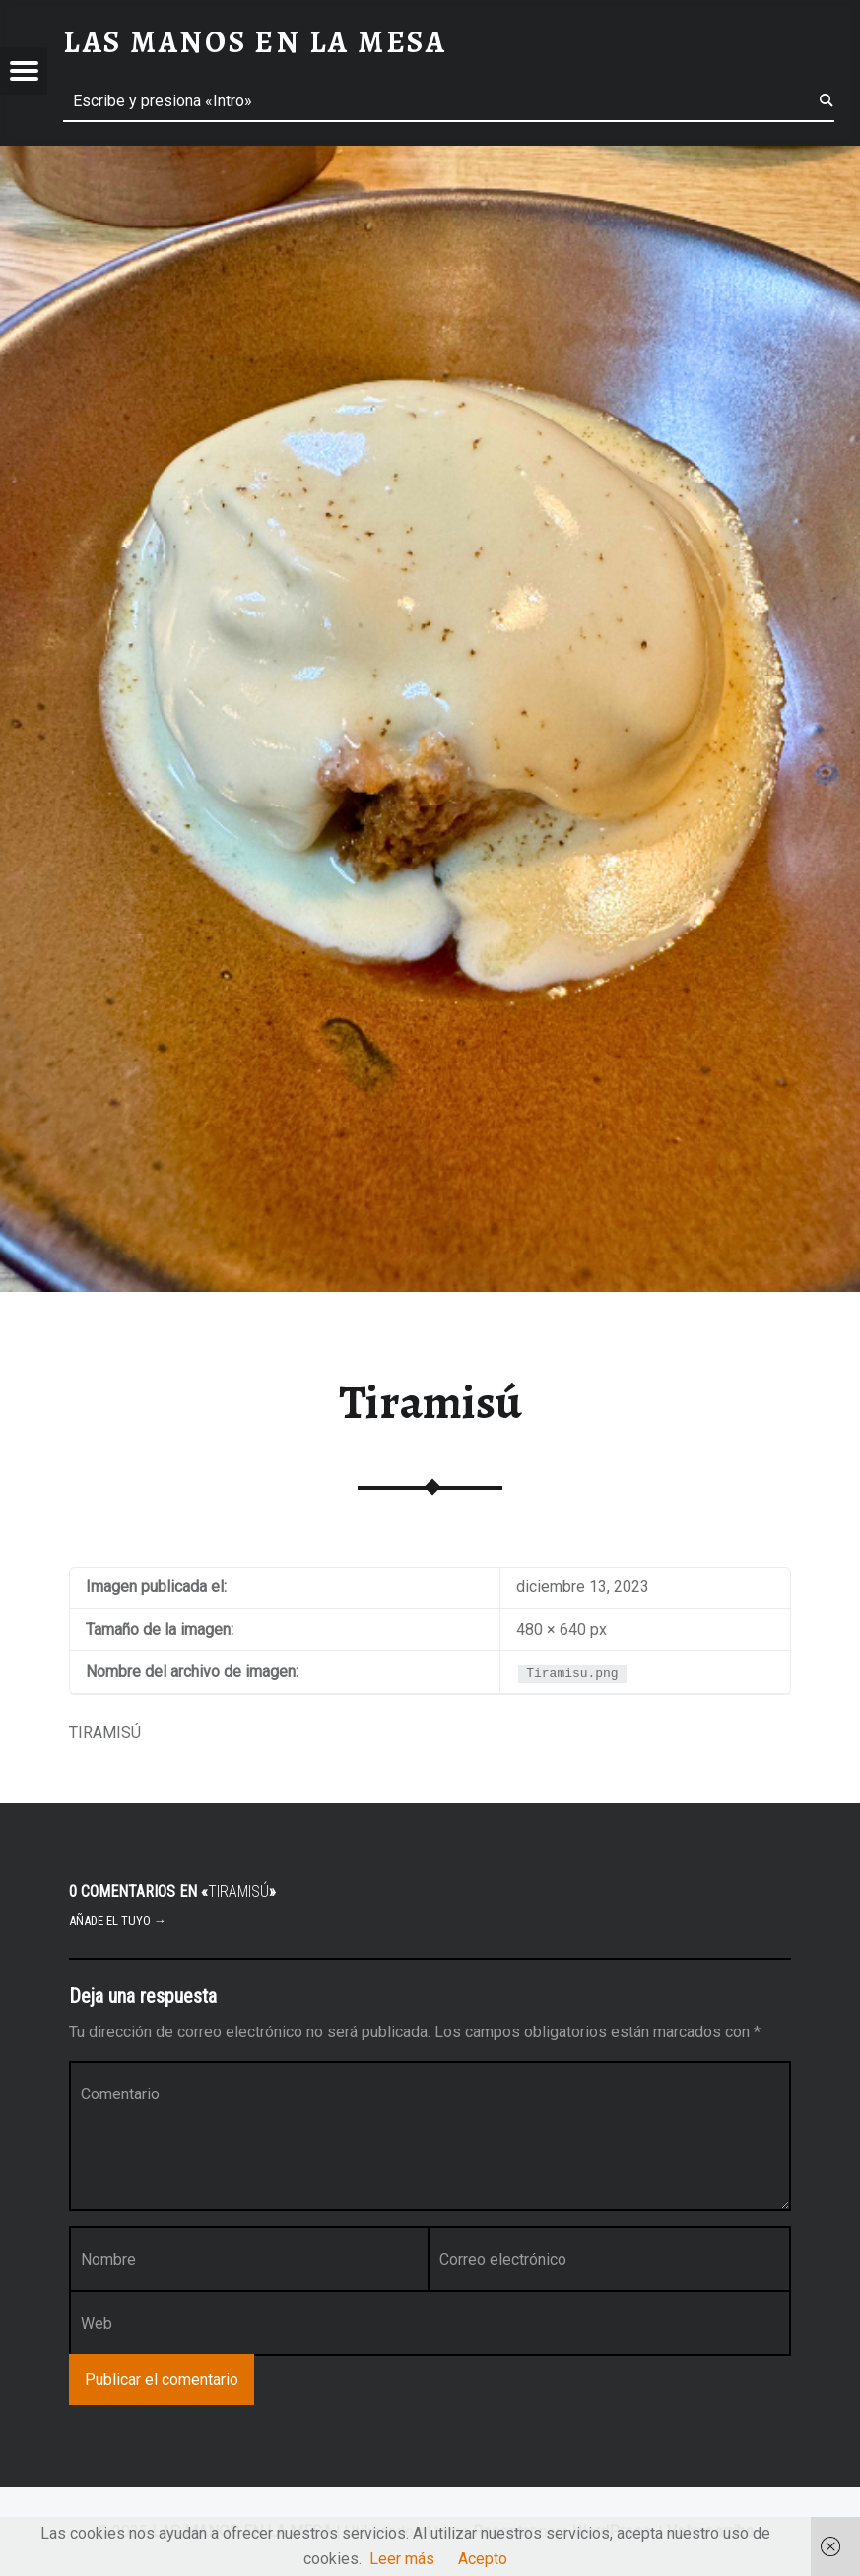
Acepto (482, 2558)
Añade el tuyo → (117, 1920)
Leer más (401, 2558)
